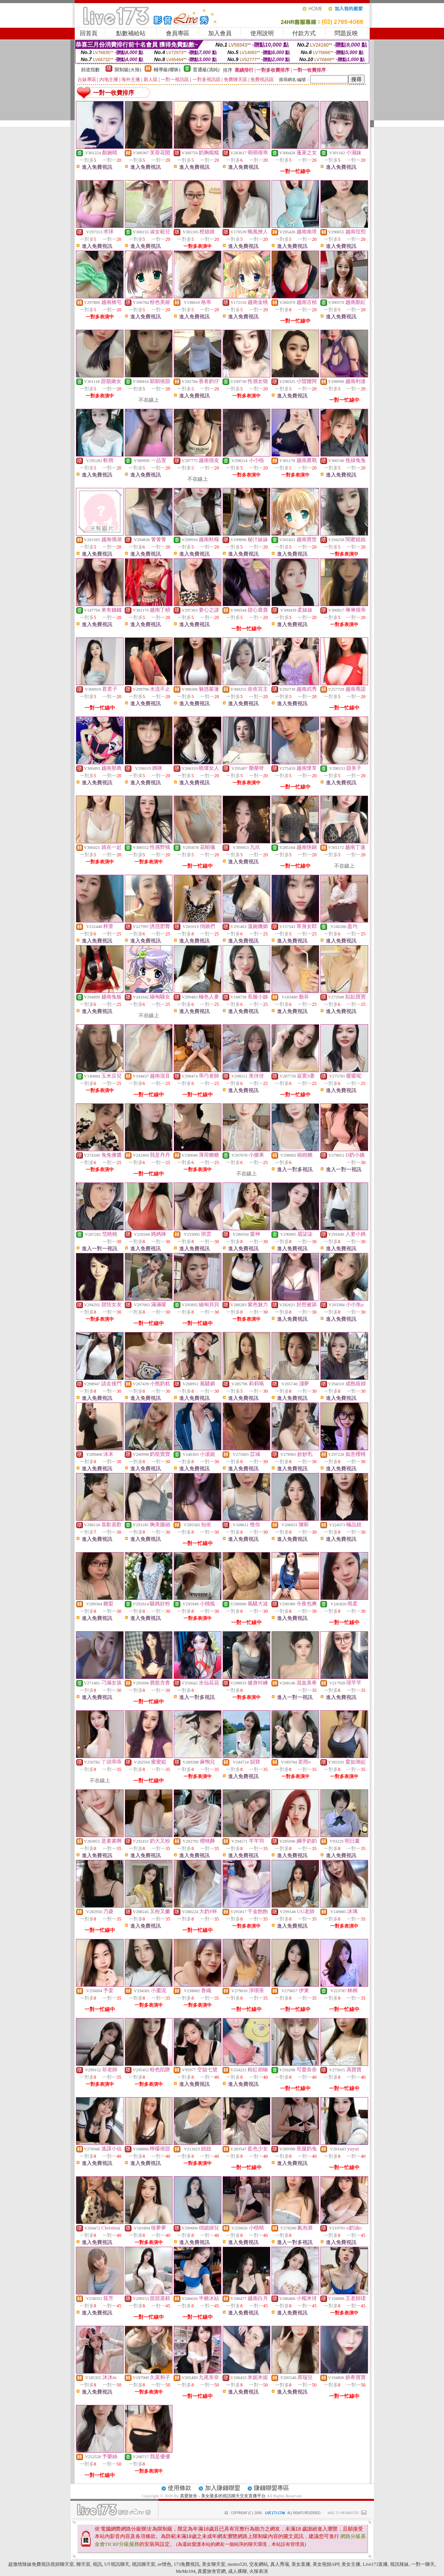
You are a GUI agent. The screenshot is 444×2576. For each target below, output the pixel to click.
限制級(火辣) (128, 69)
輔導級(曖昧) (167, 69)
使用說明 (262, 33)
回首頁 (88, 33)
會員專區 (177, 33)
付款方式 (304, 33)
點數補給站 (131, 33)
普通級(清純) (206, 69)
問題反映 (346, 33)
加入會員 (220, 33)
